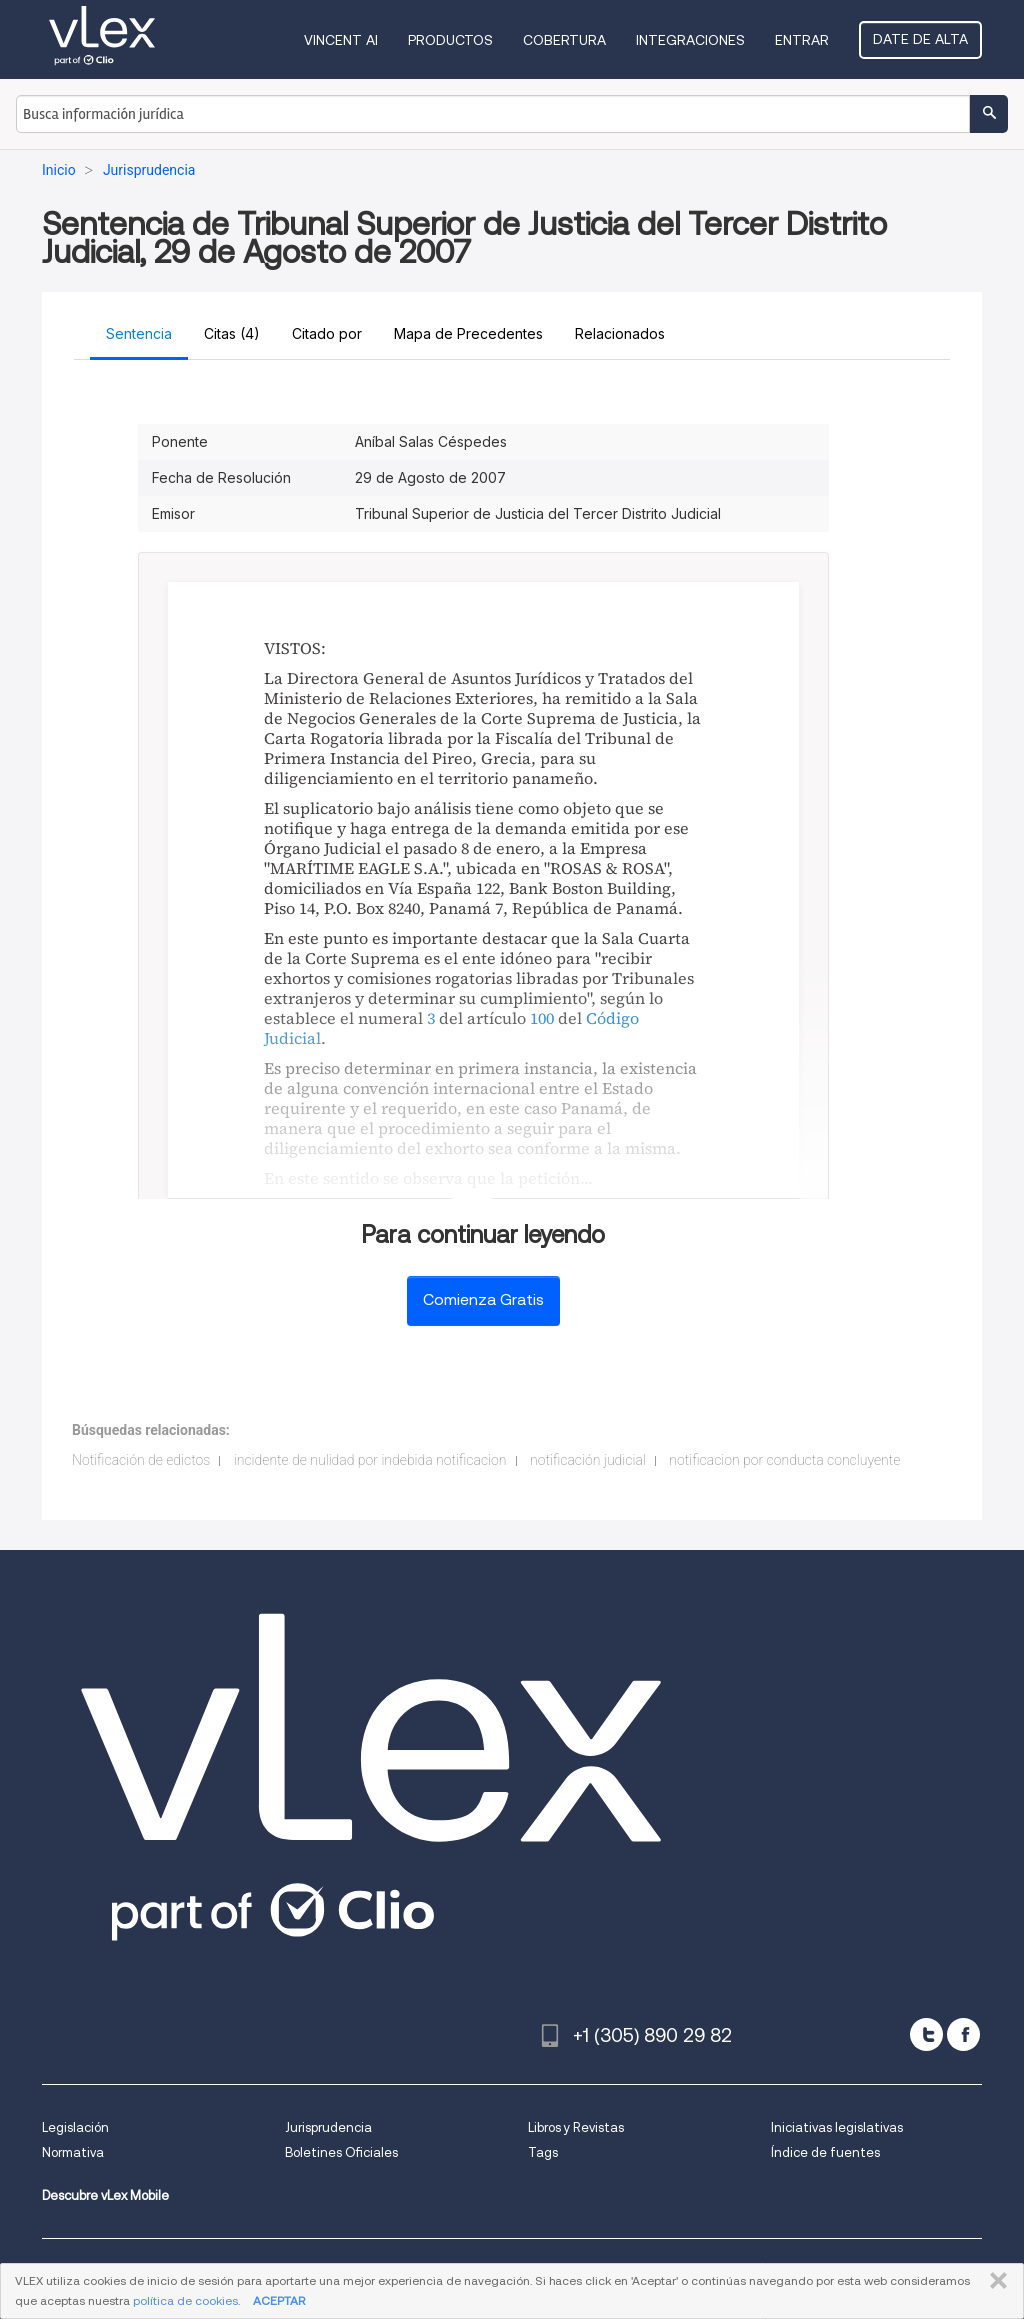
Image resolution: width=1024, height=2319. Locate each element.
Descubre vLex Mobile (105, 2195)
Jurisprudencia (328, 2127)
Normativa (73, 2152)
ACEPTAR (279, 2300)
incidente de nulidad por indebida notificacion (370, 1460)
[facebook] (963, 2034)
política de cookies (185, 2300)
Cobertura (564, 40)
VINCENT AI (341, 40)
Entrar (802, 40)
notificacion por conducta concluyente (784, 1460)
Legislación (75, 2127)
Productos (450, 40)
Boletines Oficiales (341, 2152)
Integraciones (690, 40)
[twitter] (926, 2034)
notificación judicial (588, 1460)
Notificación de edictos (141, 1460)
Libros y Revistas (576, 2127)
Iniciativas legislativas (837, 2127)
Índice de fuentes (825, 2152)
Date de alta (920, 39)
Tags (543, 2152)
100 (542, 1018)
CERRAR (994, 2281)
